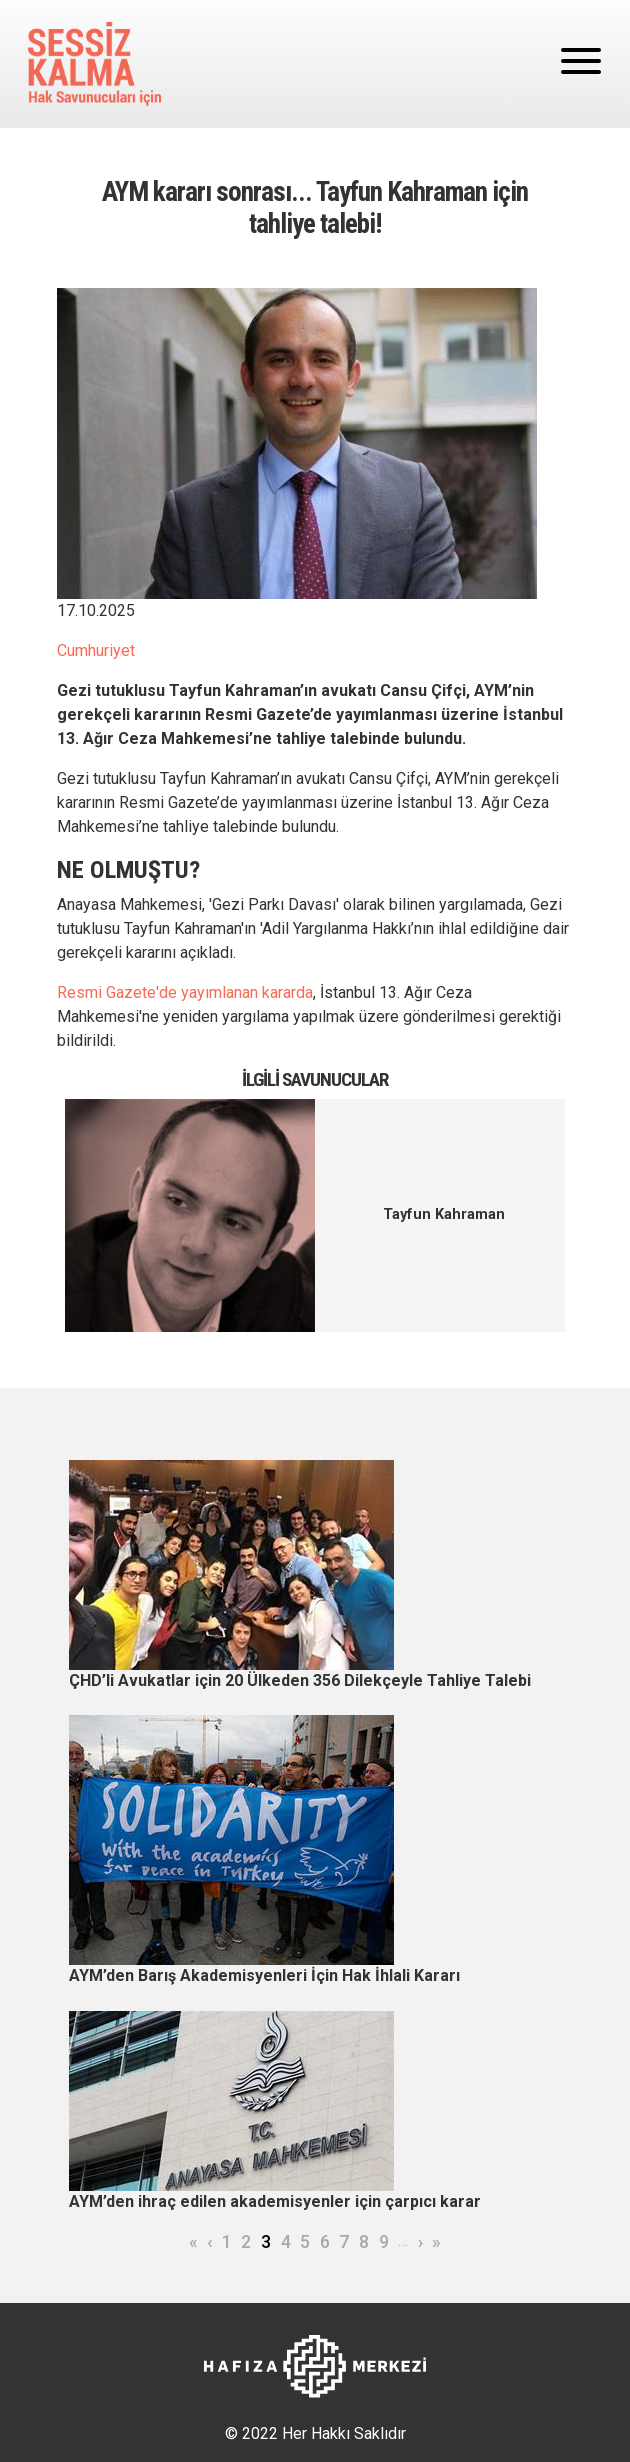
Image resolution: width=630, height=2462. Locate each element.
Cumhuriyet (96, 650)
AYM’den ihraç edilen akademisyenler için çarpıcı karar (275, 2201)
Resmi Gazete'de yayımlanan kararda (185, 992)
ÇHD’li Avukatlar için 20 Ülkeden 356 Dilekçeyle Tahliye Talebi (300, 1680)
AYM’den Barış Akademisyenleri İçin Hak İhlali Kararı (264, 1975)
